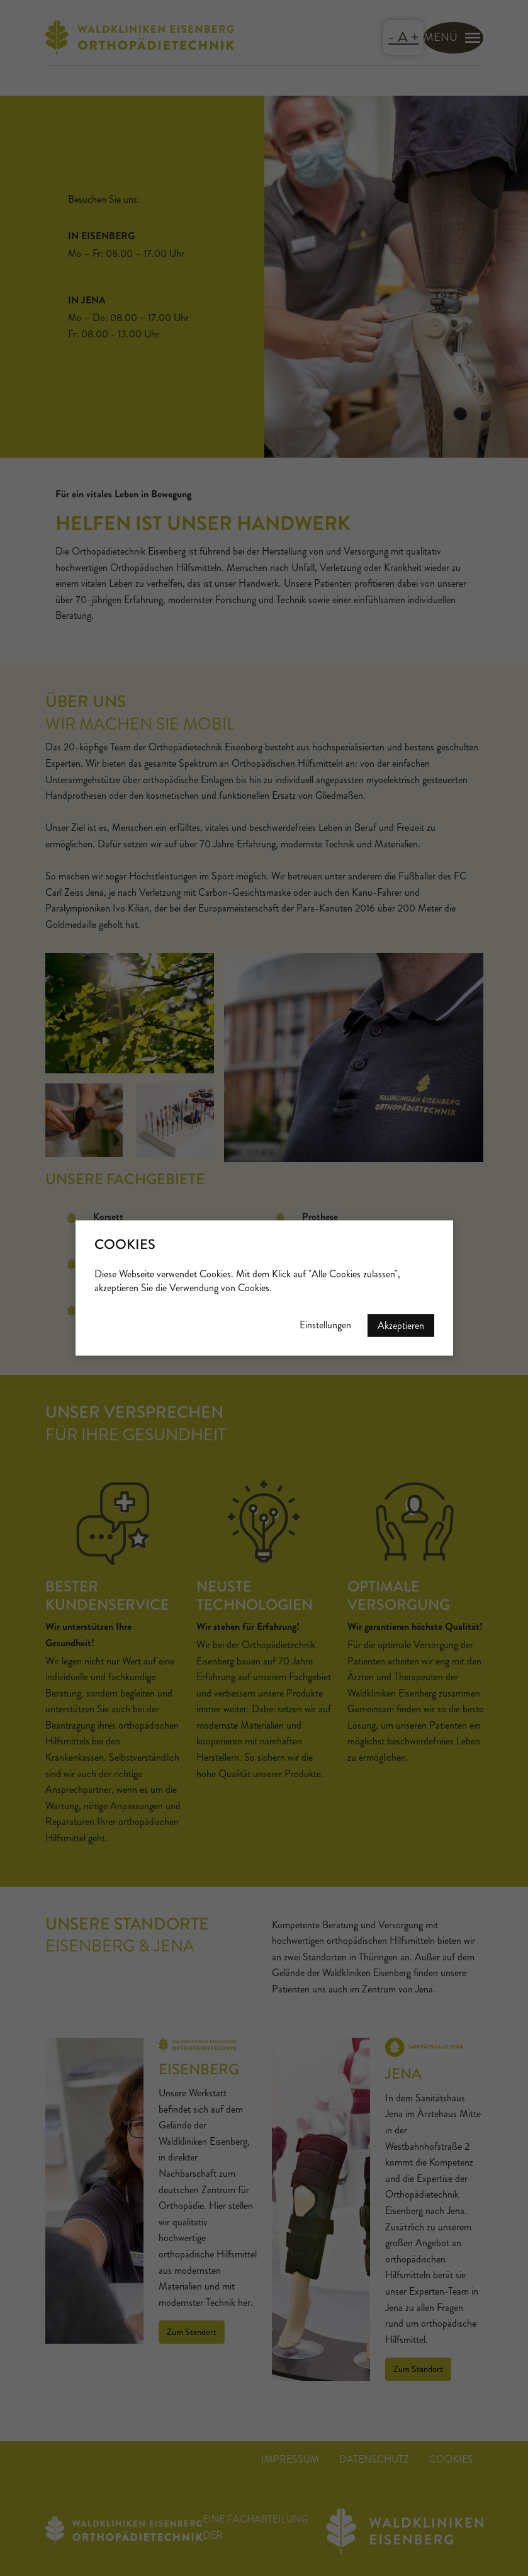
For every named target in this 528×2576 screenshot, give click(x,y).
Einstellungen (325, 1325)
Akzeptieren (401, 1325)
